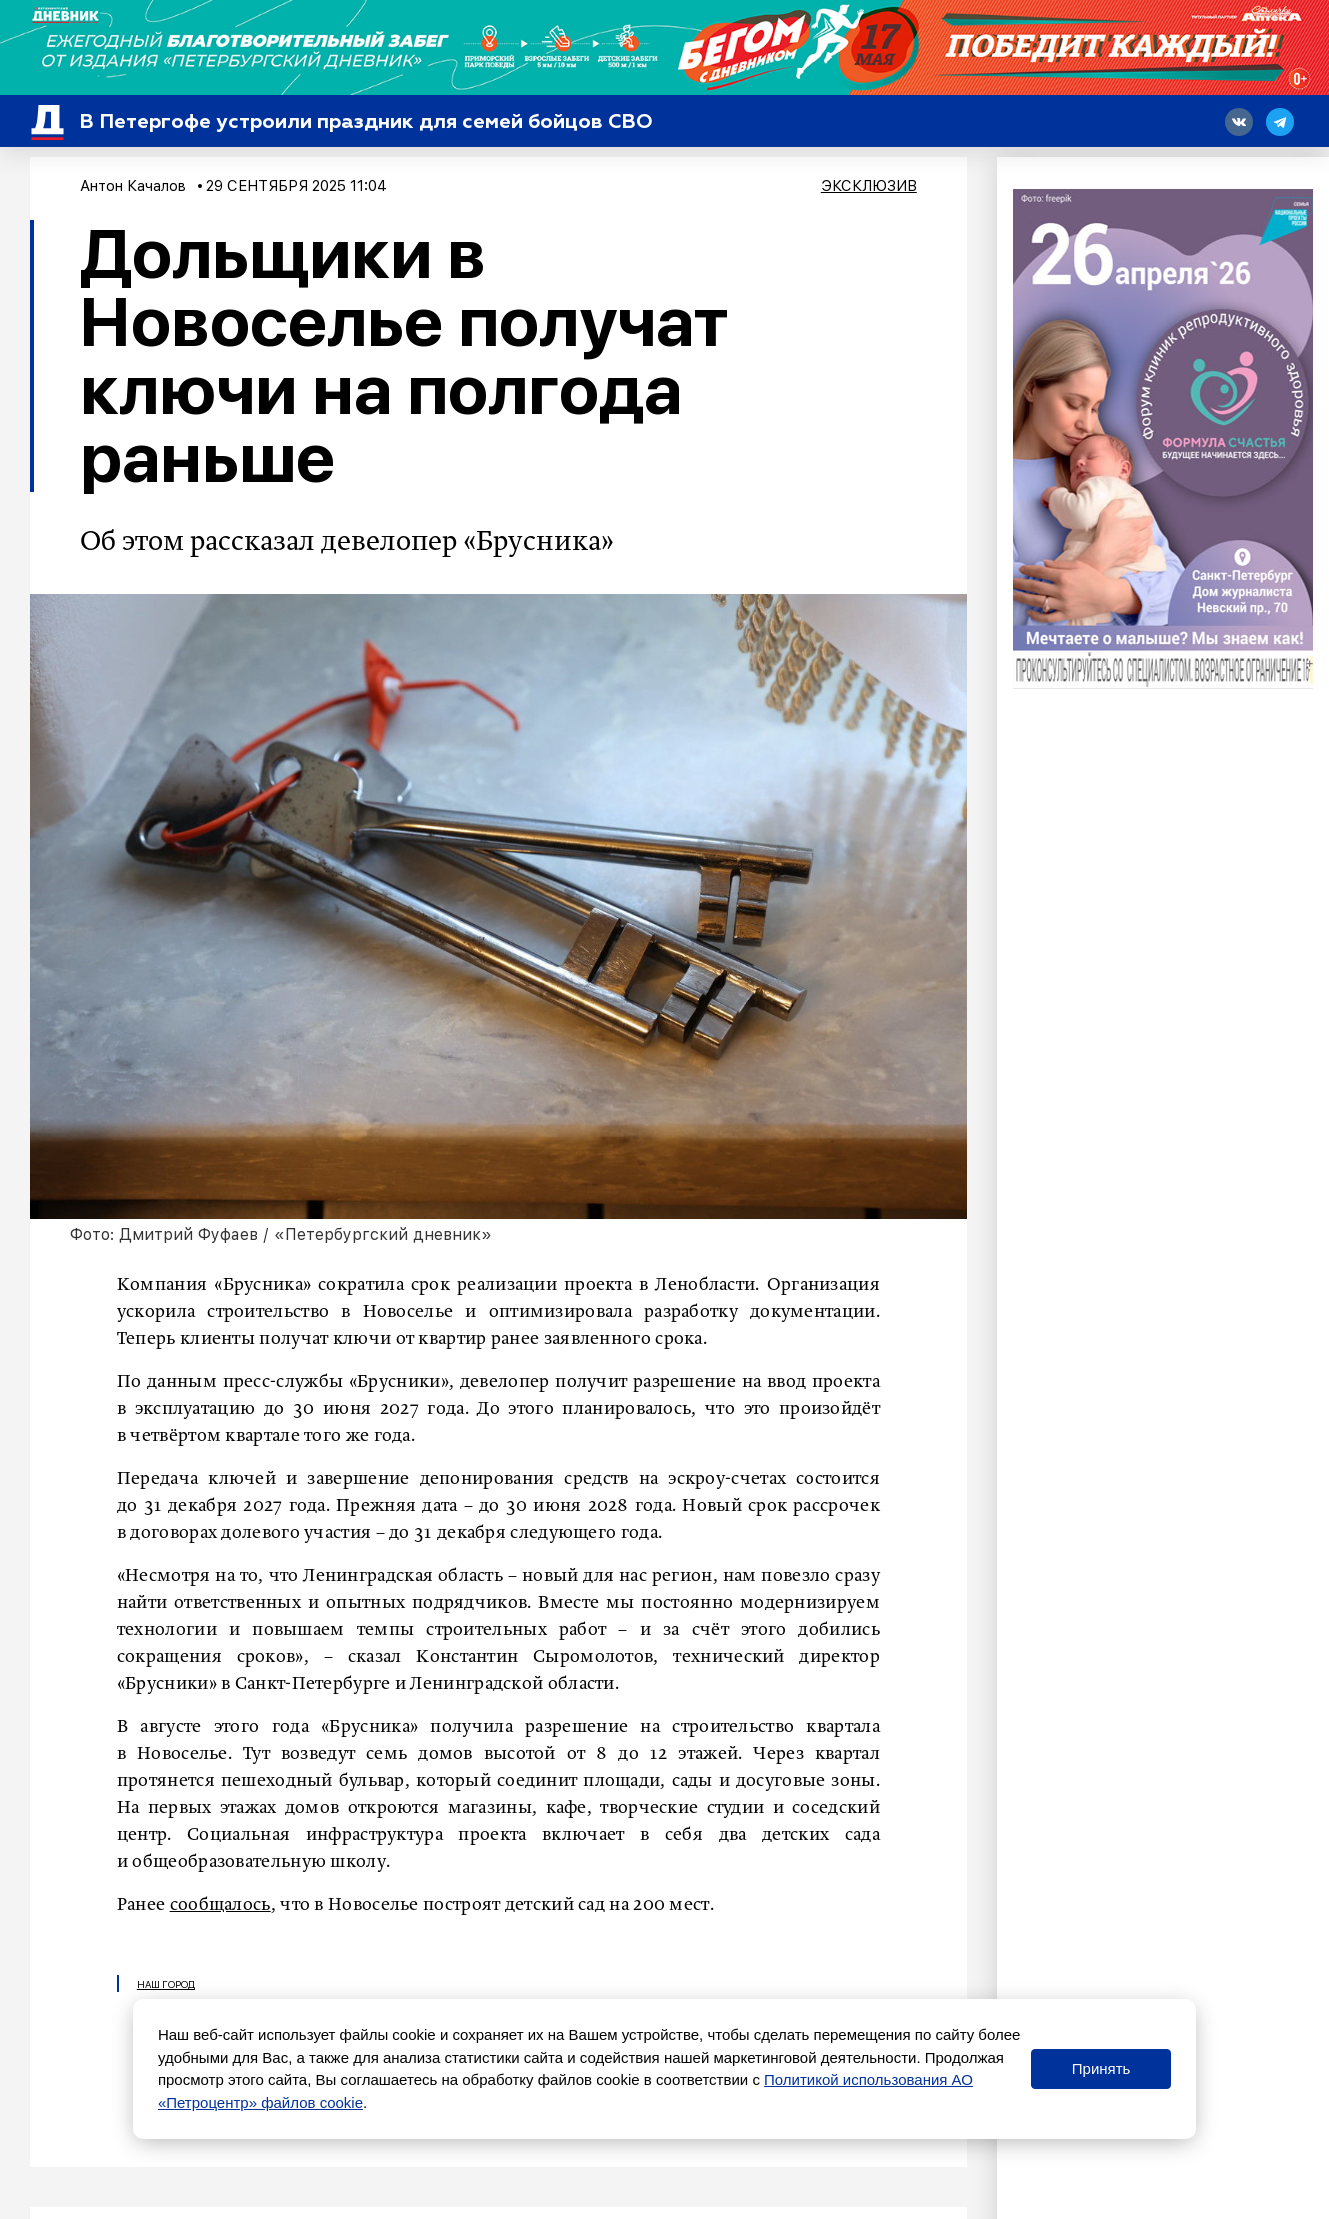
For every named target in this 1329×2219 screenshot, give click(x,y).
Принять (1101, 2068)
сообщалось (220, 1905)
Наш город (166, 1984)
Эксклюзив (869, 186)
